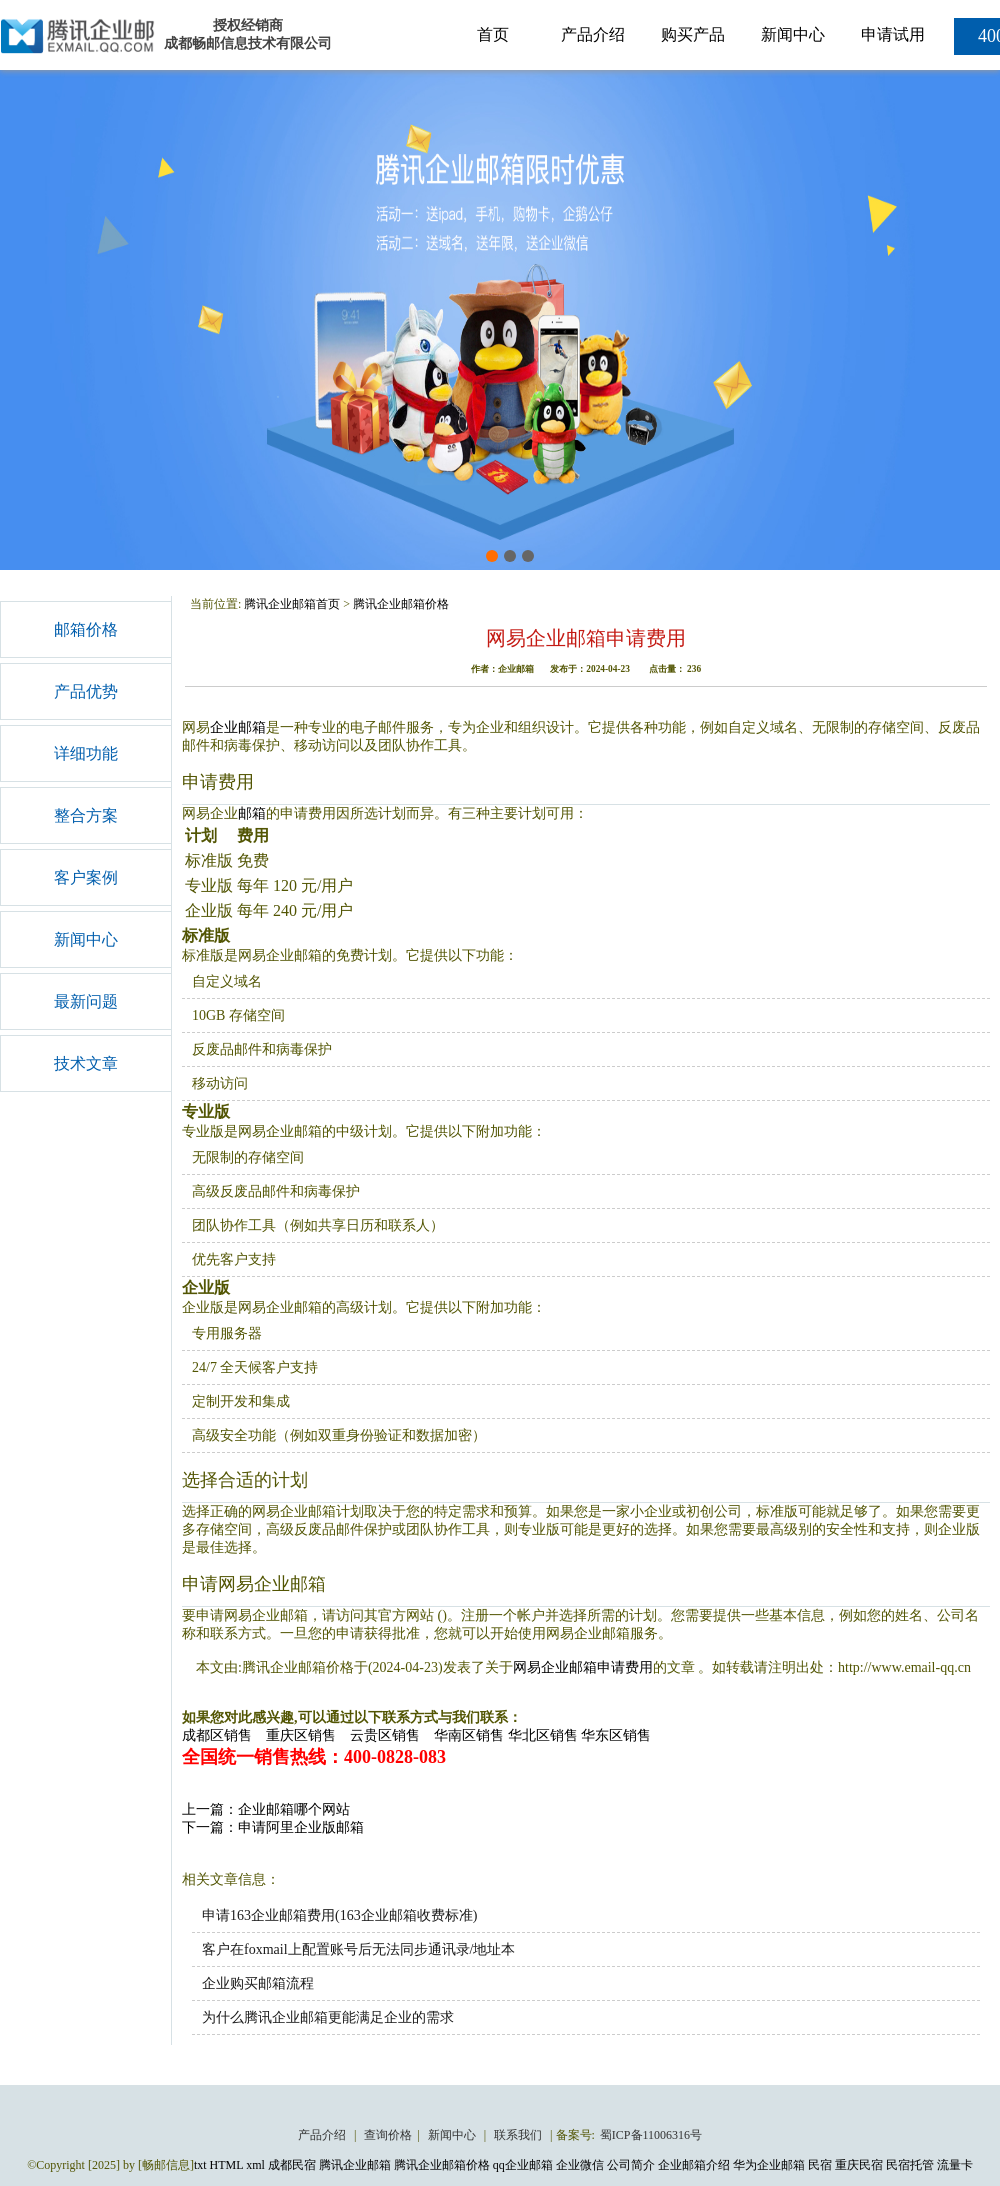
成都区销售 (217, 1735)
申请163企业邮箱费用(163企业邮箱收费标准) (339, 1915)
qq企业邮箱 (523, 2165)
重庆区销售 (301, 1735)
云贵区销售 (385, 1735)
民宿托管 (910, 2165)
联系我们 (519, 2135)
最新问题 (86, 1001)
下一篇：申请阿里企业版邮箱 (273, 1827)
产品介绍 (593, 34)
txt (200, 2165)
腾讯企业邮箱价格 (401, 604)
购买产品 (693, 34)
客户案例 (86, 877)
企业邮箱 (238, 727)
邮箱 (252, 813)
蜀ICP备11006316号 (651, 2135)
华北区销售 (543, 1735)
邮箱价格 (86, 629)
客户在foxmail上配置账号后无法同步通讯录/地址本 (358, 1949)
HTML (227, 2165)
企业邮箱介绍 (694, 2165)
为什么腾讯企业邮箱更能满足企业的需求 (328, 2017)
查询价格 (388, 2135)
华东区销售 (616, 1735)
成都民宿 (292, 2165)
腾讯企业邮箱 (355, 2165)
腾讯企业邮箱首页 (292, 604)
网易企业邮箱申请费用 (583, 1667)
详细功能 (86, 753)
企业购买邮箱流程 (258, 1983)
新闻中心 (793, 34)
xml (255, 2165)
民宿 (820, 2165)
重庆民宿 (859, 2165)
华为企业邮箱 (769, 2165)
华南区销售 (469, 1735)
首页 (493, 34)
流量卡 (955, 2165)
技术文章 (86, 1063)
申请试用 (893, 34)
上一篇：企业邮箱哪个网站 (266, 1809)
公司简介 (631, 2165)
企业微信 (580, 2165)
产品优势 (86, 691)
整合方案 (86, 815)
